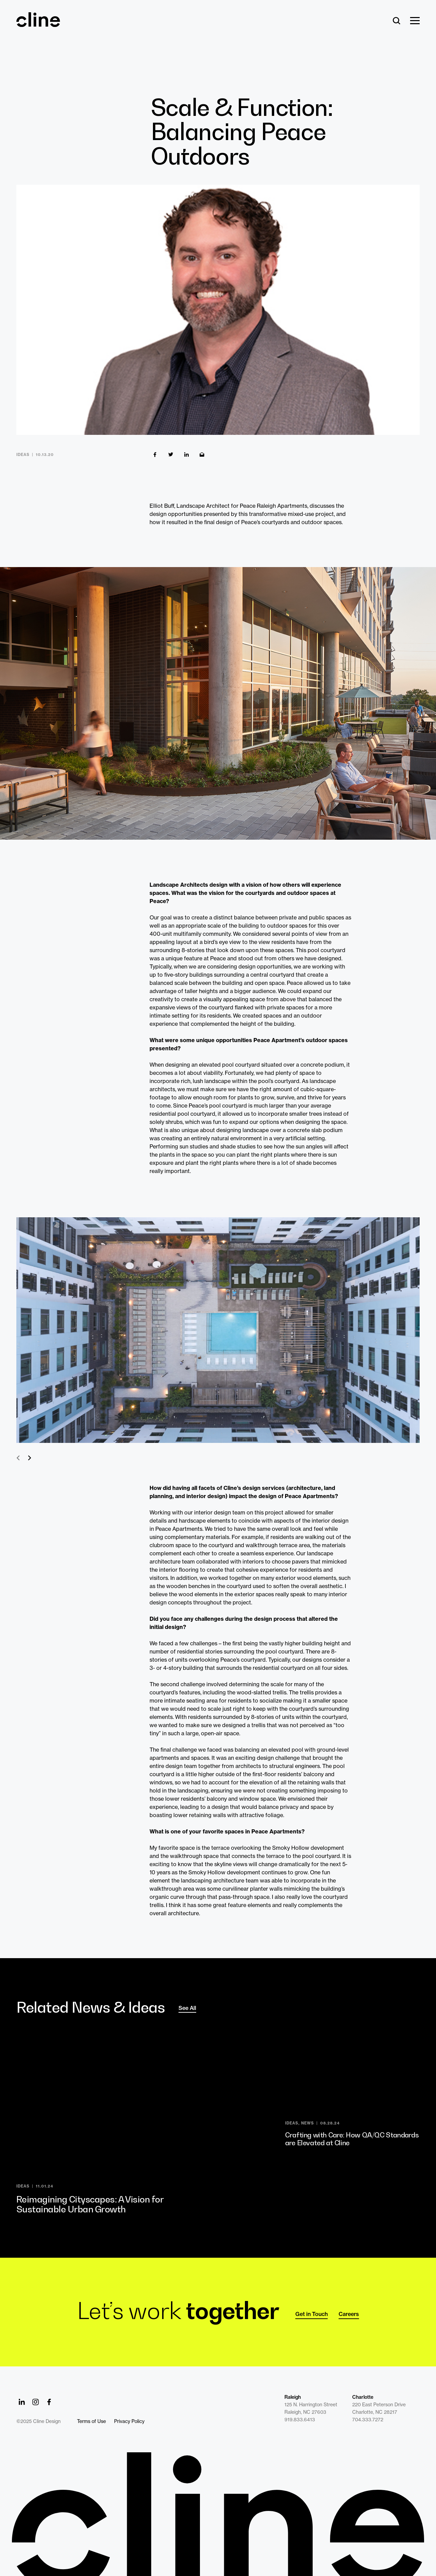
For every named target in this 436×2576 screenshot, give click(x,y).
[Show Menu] (415, 21)
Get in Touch (311, 2314)
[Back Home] (38, 24)
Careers (349, 2314)
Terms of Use (91, 2421)
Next (29, 1457)
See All (187, 2008)
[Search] (397, 21)
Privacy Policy (129, 2421)
